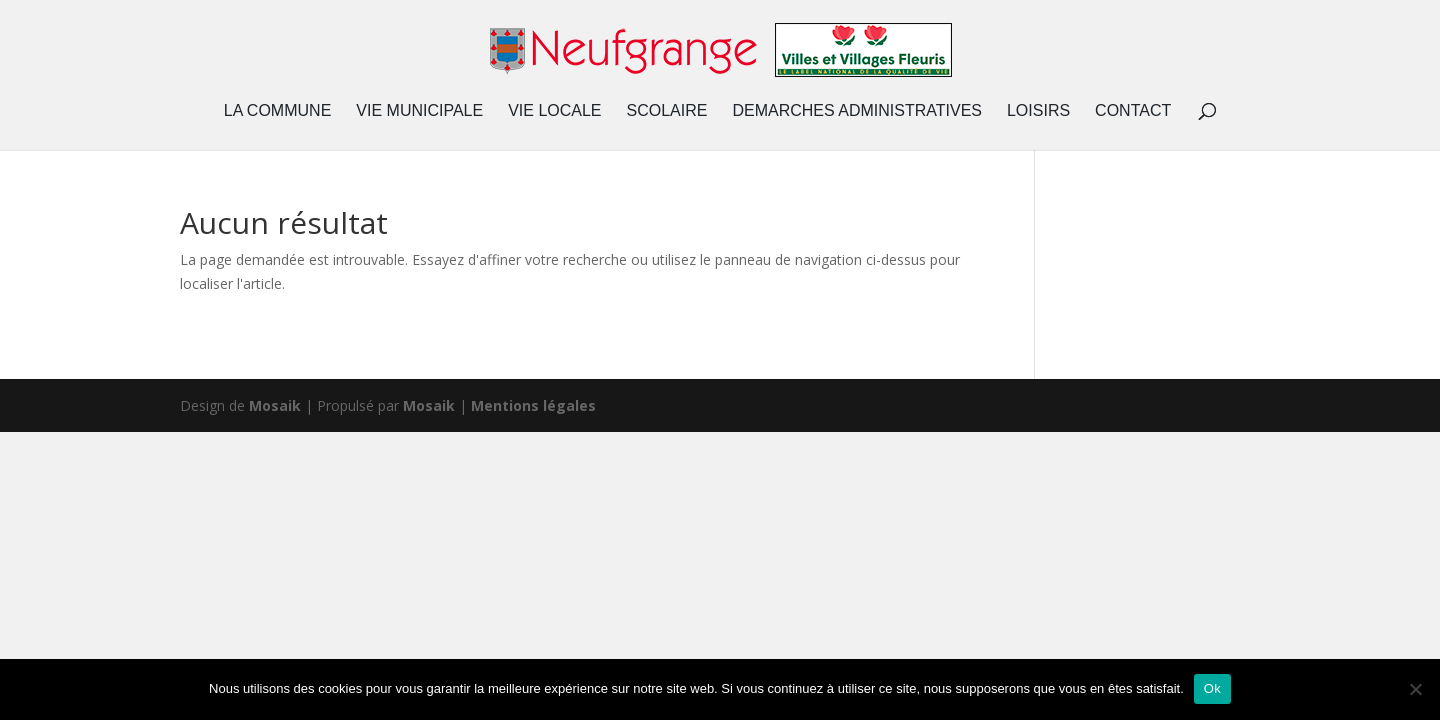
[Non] (1415, 689)
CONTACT (1133, 111)
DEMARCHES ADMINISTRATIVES (857, 111)
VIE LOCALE (554, 111)
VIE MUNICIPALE (419, 111)
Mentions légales (533, 405)
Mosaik (275, 405)
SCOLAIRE (667, 111)
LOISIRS (1038, 111)
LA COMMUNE (278, 111)
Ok (1212, 688)
